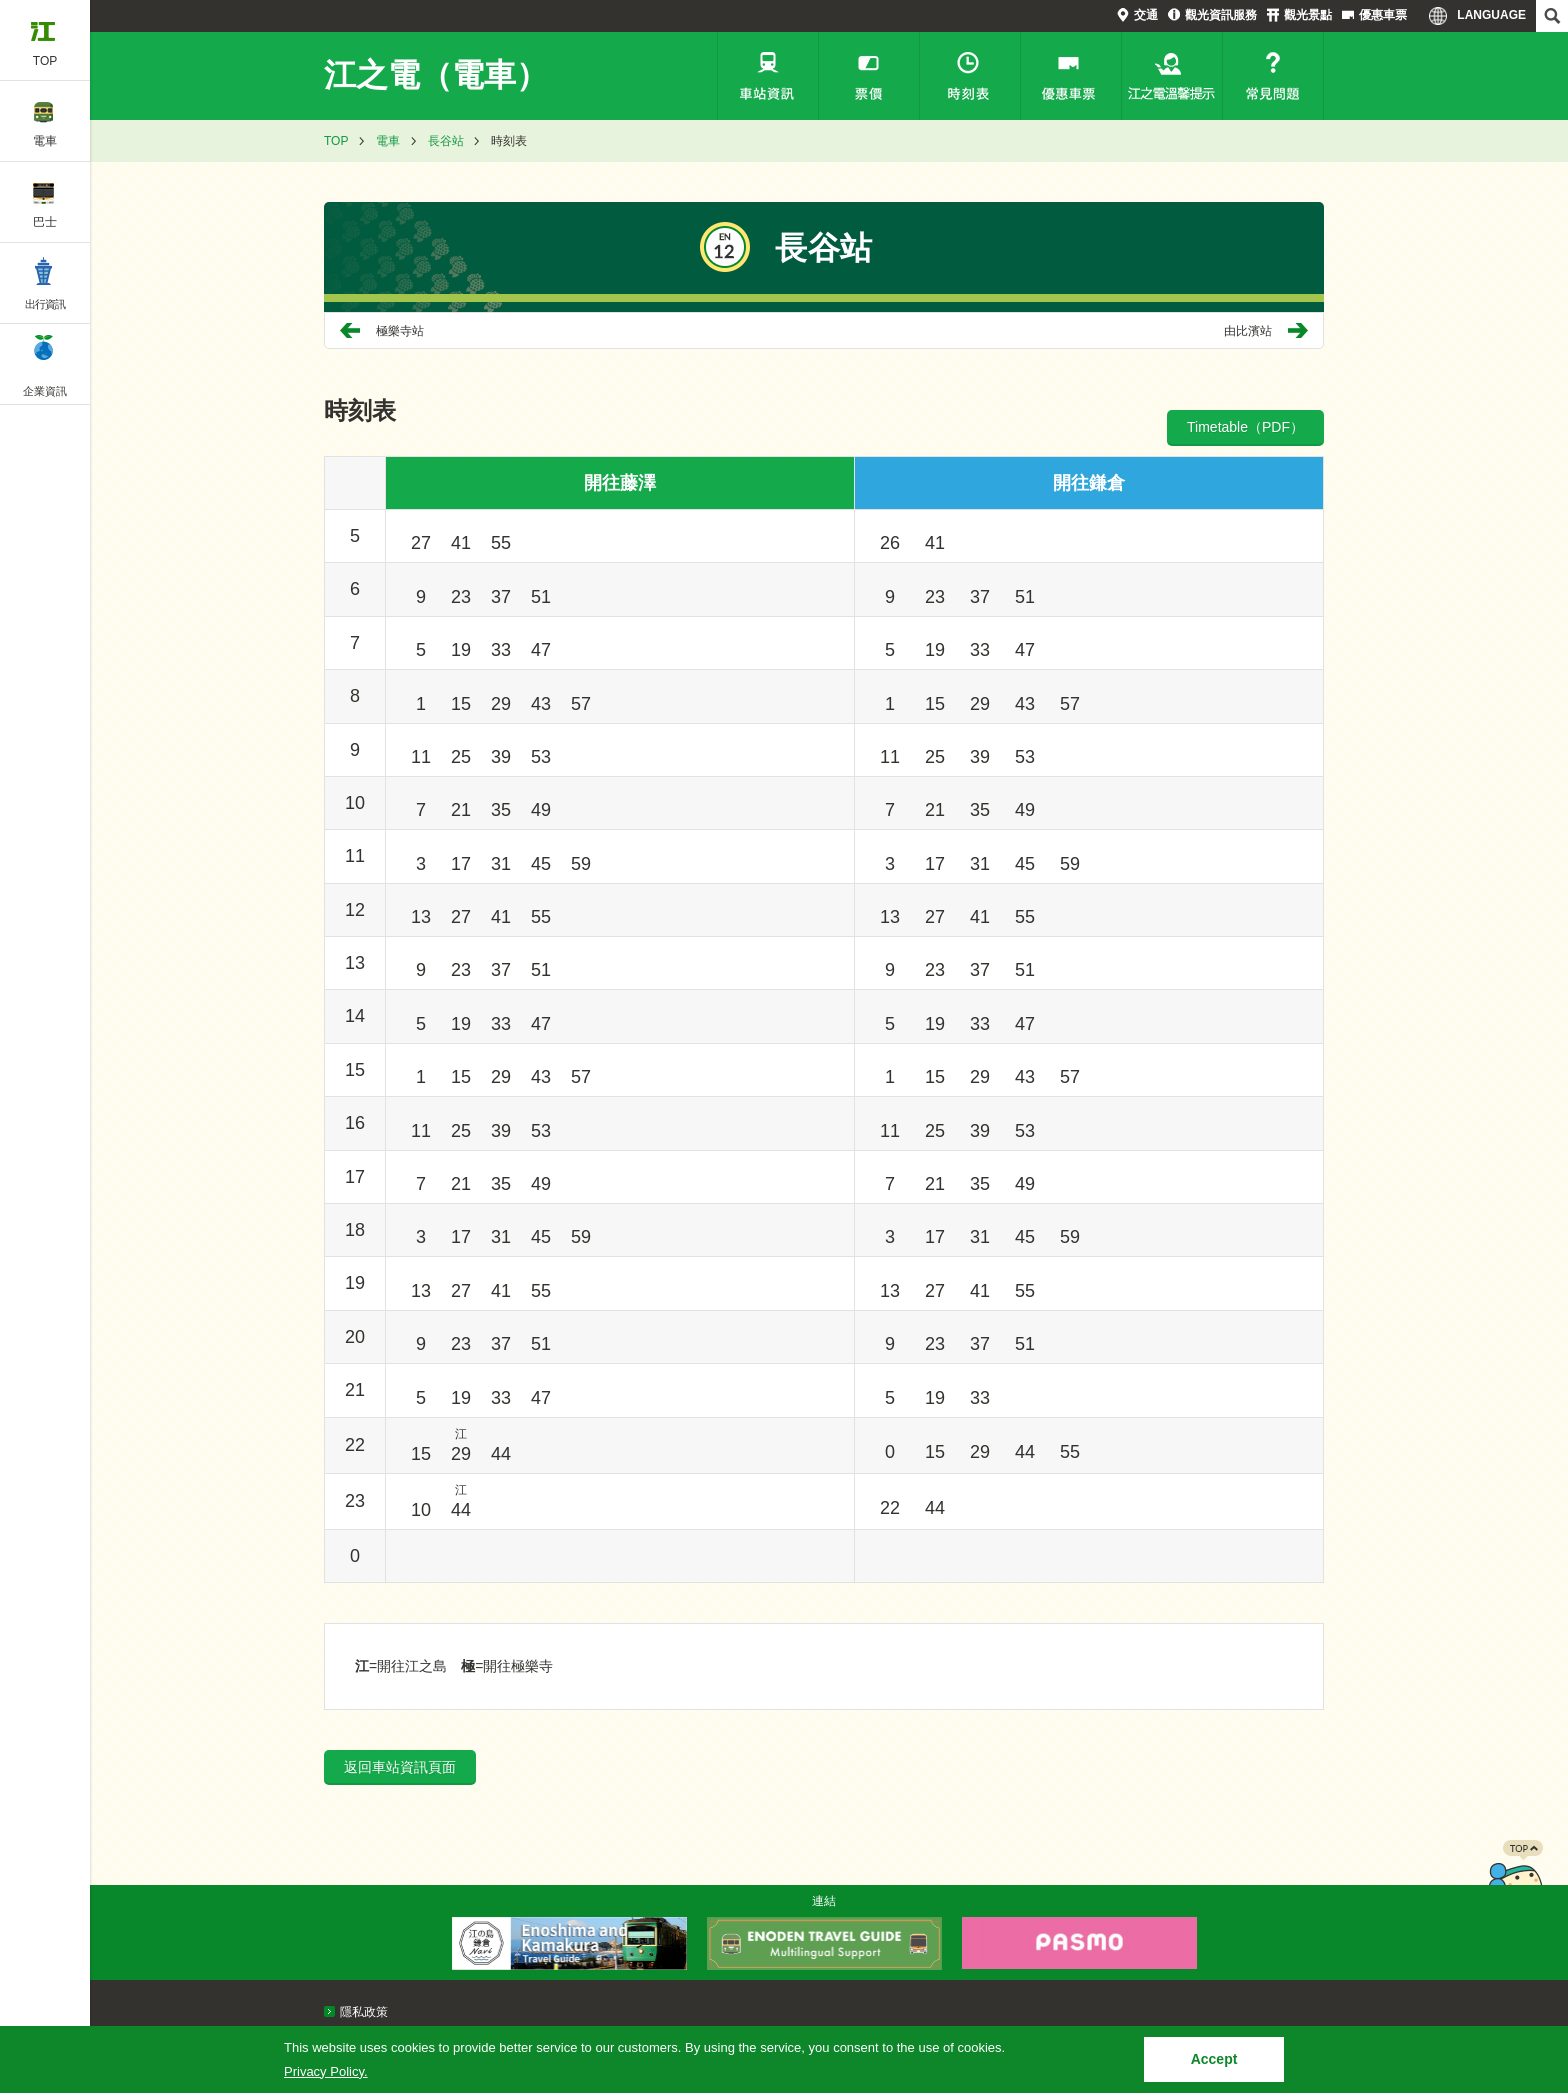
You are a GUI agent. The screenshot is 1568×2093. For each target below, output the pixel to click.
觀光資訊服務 (1221, 15)
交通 (1146, 15)
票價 (869, 76)
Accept (1214, 2059)
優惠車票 (1383, 15)
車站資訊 (768, 76)
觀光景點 (1308, 15)
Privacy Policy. (326, 2071)
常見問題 (1273, 76)
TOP (336, 141)
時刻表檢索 (970, 76)
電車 (388, 141)
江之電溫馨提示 (1172, 76)
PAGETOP (1515, 1880)
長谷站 (446, 141)
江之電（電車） (436, 75)
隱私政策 (364, 2012)
